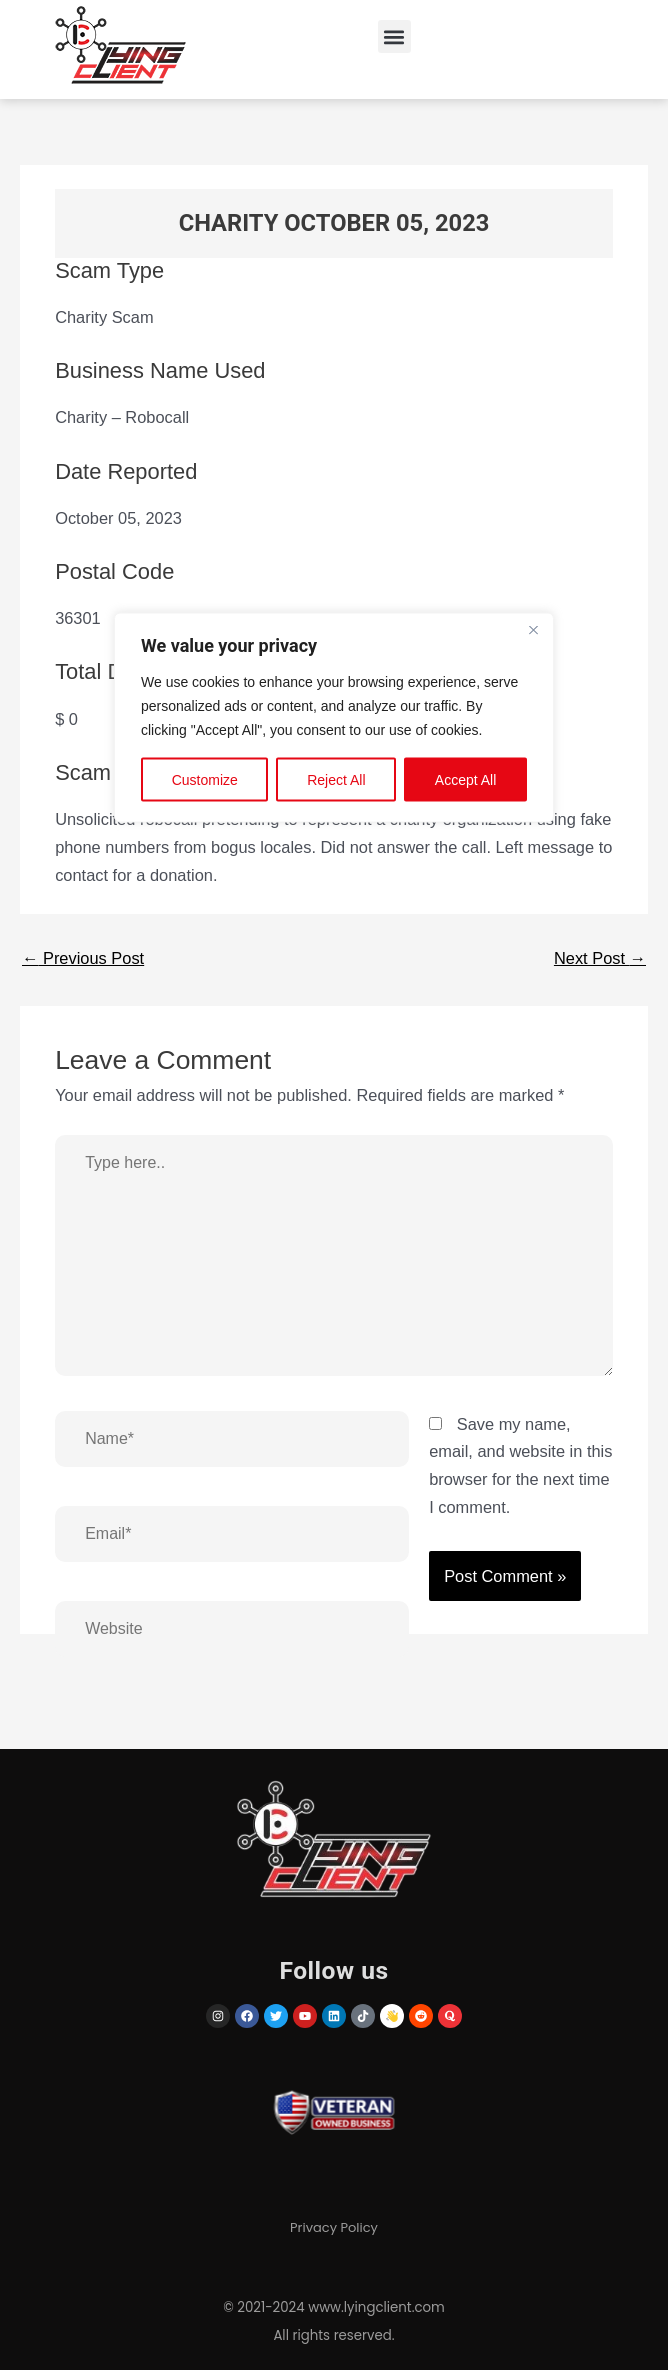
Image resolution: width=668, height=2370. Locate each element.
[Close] (533, 630)
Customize (205, 780)
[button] (394, 36)
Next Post (600, 958)
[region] (334, 1185)
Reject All (336, 780)
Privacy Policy (334, 2227)
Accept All (465, 780)
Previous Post (83, 958)
